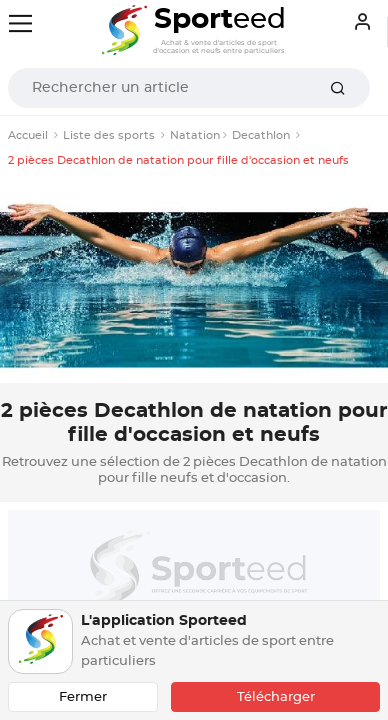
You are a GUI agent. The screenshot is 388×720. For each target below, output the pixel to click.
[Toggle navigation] (20, 23)
